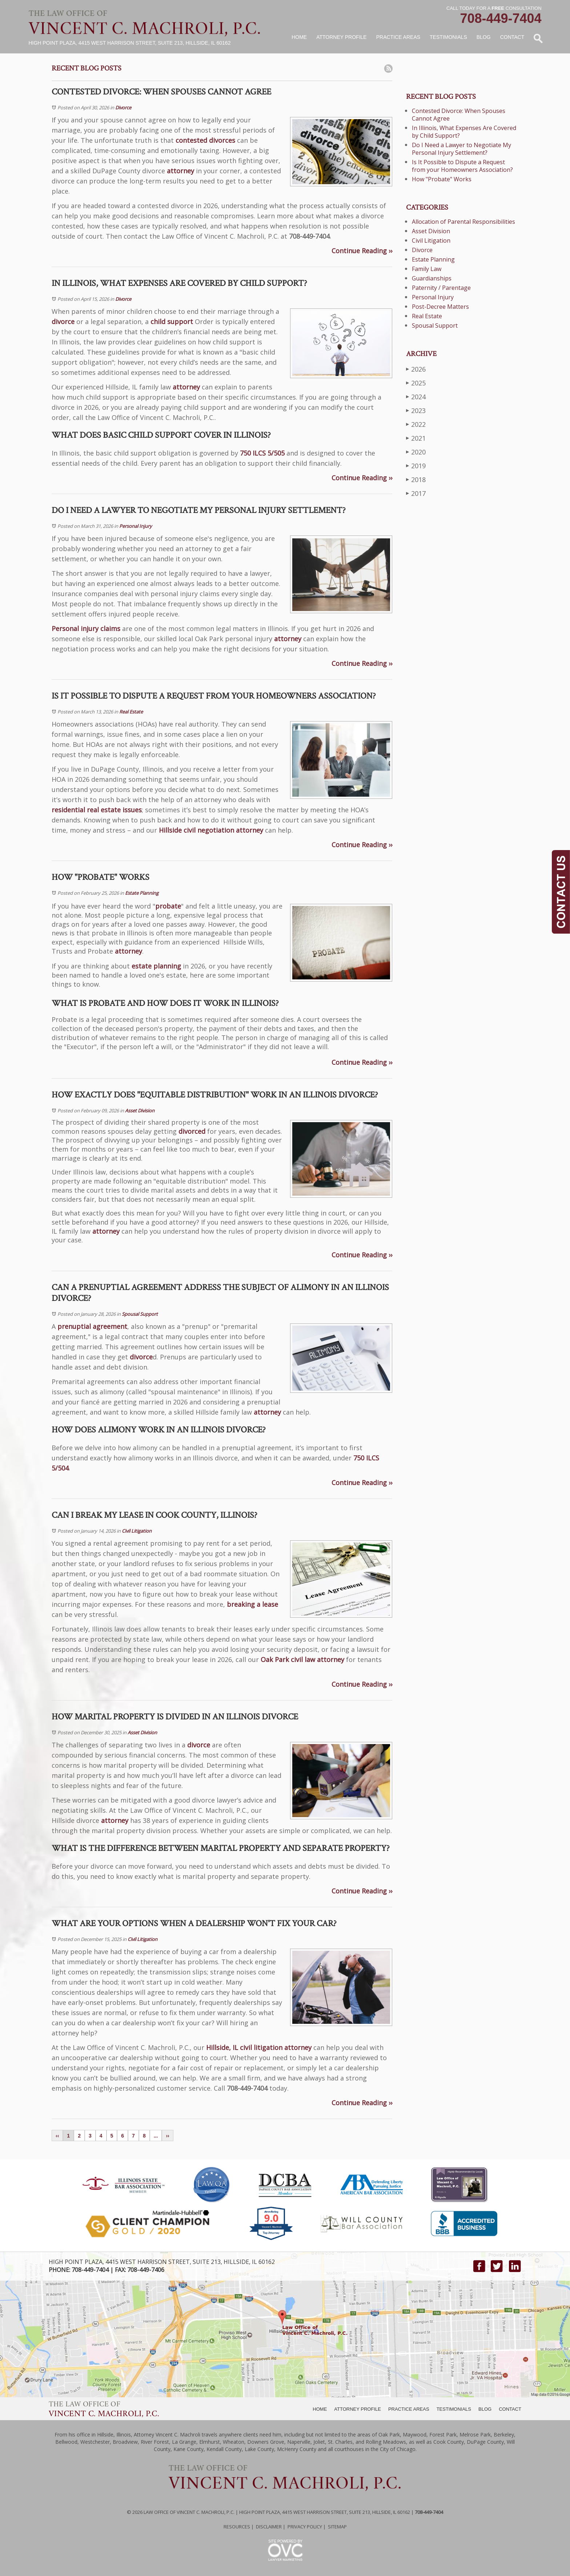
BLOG (484, 2409)
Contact (512, 37)
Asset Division (139, 1110)
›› (167, 2136)
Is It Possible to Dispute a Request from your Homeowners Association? (462, 166)
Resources (237, 2526)
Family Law (426, 269)
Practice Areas (398, 37)
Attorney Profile (341, 37)
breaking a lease (252, 1604)
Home (299, 37)
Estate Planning (141, 893)
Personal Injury (135, 526)
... (156, 2136)
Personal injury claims (86, 628)
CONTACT (510, 2409)
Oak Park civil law (288, 1659)
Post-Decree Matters (440, 307)
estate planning (156, 966)
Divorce (123, 107)
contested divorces (205, 140)
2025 (416, 383)
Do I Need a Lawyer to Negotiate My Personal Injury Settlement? (461, 149)
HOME (320, 2409)
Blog (484, 37)
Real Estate (131, 711)
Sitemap (337, 2526)
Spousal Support (140, 1314)
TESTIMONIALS (454, 2409)
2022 (416, 424)
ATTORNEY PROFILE (357, 2409)
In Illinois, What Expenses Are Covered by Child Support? (464, 131)
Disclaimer (269, 2526)
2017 (416, 493)
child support (171, 321)
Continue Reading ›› (362, 250)
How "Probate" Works (441, 179)
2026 (416, 369)
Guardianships (431, 278)
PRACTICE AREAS (408, 2409)
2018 (416, 479)
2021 (416, 438)
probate (168, 906)
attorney (180, 170)
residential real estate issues (97, 809)
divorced (191, 1131)
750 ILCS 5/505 (262, 453)
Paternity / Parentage (441, 288)
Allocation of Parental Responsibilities (463, 222)
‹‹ (57, 2136)
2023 (416, 410)
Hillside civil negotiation (196, 830)
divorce (63, 321)
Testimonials (448, 37)
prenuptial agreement (92, 1326)
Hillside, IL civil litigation (244, 2047)
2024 (416, 396)
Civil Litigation (137, 1531)
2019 (416, 465)
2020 (416, 452)
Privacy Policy (305, 2526)
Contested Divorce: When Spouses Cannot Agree (458, 114)
